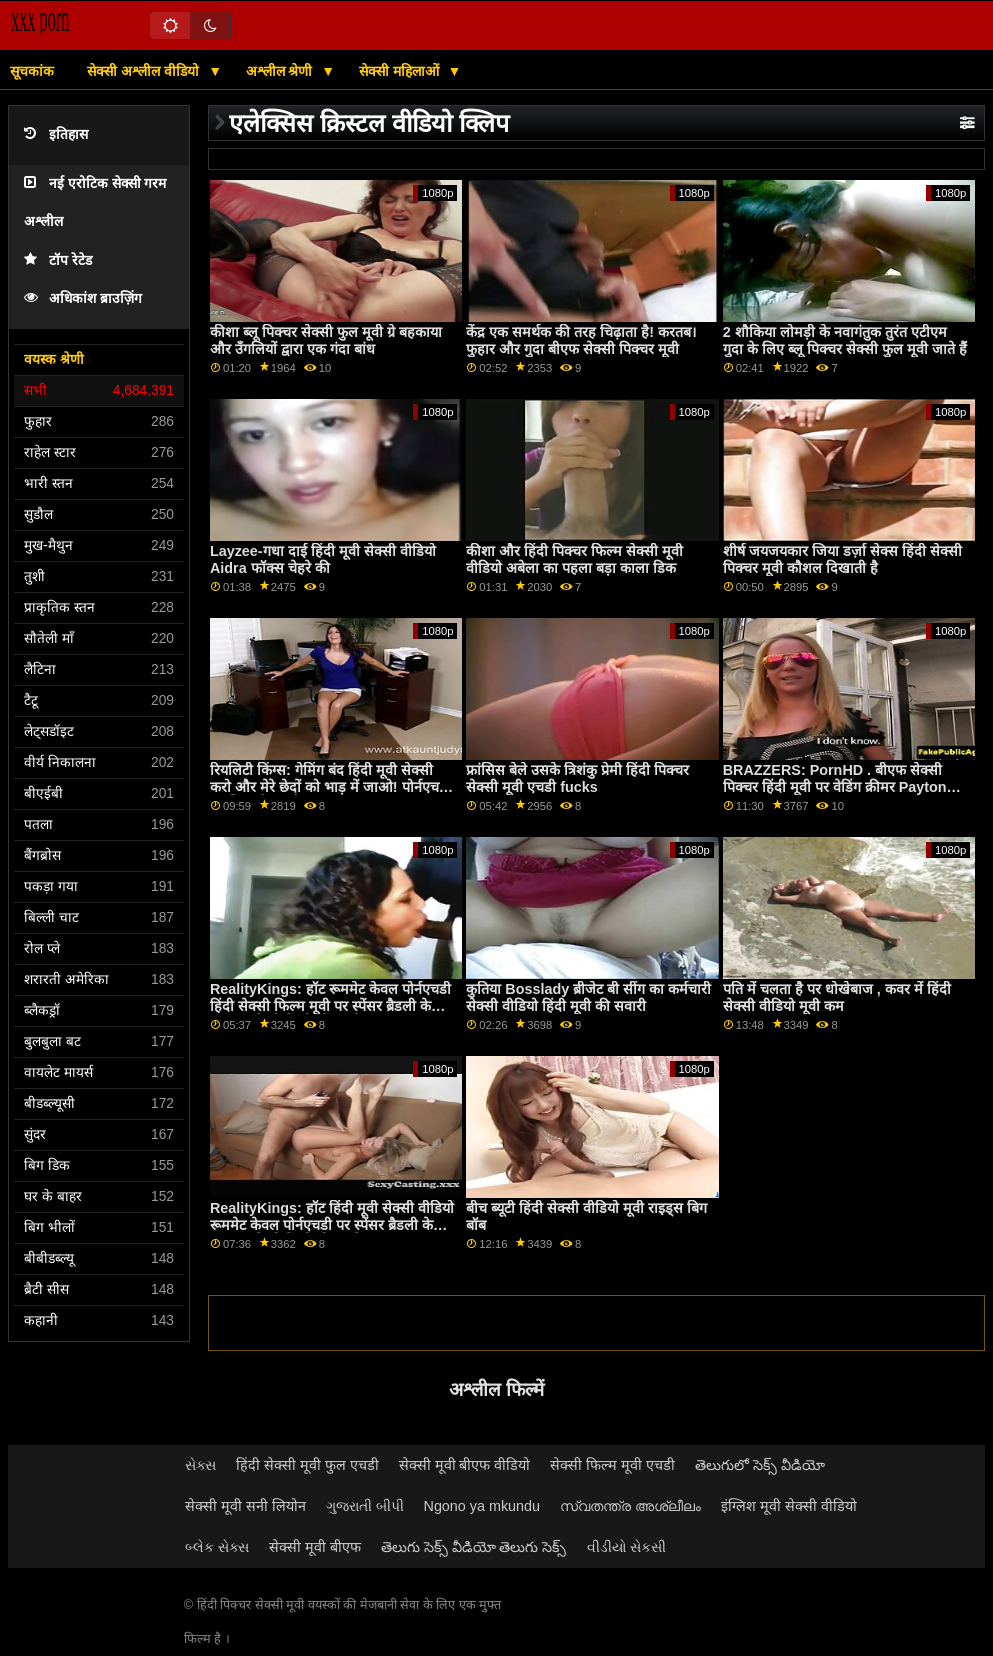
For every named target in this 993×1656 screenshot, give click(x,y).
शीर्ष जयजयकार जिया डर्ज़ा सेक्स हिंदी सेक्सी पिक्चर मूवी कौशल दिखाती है (842, 559)
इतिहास (56, 134)
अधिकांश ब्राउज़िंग (83, 298)
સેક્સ (200, 1465)
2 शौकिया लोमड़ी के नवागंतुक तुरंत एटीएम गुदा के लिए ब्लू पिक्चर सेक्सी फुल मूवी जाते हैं (845, 340)
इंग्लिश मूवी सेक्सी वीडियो (789, 1506)
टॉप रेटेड (58, 260)
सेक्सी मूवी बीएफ (315, 1547)
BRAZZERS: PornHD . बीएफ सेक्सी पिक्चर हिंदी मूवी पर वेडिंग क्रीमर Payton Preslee (835, 786)
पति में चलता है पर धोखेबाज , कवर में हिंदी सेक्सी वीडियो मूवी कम (837, 997)
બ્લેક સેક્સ (217, 1547)
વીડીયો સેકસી (627, 1547)
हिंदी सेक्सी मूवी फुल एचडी (307, 1465)
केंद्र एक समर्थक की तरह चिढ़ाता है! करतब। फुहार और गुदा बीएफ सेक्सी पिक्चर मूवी (581, 340)
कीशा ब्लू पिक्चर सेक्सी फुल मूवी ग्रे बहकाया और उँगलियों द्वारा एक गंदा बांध (326, 340)
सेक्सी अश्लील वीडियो (145, 71)
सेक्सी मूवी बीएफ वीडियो (465, 1465)
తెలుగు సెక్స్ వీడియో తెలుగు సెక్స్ (474, 1547)
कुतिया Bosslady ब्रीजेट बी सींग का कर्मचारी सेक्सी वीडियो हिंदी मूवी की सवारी (588, 997)
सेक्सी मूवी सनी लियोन (245, 1506)
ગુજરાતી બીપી (365, 1506)
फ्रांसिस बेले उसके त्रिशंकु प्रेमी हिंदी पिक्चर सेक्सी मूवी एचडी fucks (577, 778)
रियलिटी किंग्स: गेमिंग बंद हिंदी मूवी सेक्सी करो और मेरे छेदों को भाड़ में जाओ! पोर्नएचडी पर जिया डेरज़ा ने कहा (330, 786)
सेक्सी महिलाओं (401, 71)
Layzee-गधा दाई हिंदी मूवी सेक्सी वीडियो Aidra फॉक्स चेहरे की (323, 559)
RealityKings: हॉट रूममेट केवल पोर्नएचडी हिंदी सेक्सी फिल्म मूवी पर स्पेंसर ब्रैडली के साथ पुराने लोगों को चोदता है (330, 1005)
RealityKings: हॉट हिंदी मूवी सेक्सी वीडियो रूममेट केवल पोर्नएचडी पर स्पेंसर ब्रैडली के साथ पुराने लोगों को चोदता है (332, 1224)
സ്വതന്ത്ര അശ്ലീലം (630, 1506)
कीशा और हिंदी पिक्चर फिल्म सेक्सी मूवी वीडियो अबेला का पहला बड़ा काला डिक (574, 559)
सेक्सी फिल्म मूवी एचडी (612, 1465)
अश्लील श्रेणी (281, 71)
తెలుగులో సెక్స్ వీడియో (760, 1465)
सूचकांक (32, 71)
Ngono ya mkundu (482, 1506)
